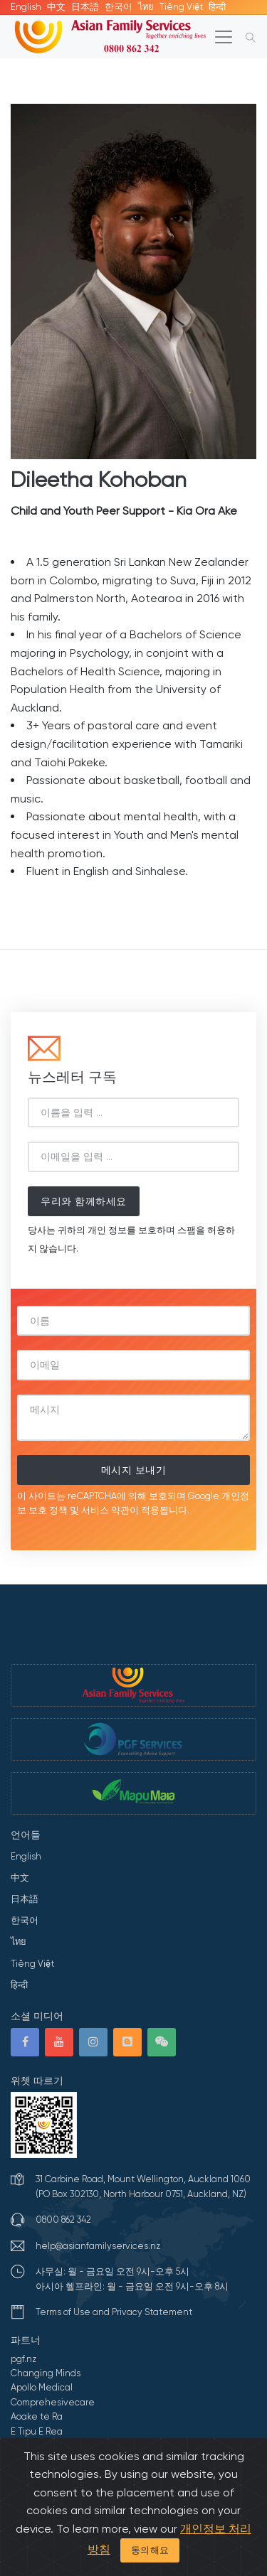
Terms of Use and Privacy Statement (114, 2312)
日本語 (85, 6)
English (26, 6)
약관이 (125, 1510)
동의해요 (150, 2550)
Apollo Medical (42, 2387)
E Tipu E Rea (37, 2431)
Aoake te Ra (37, 2416)
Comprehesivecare (53, 2402)
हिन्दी (217, 6)
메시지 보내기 (134, 1470)
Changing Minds (45, 2373)
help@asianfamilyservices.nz (98, 2245)
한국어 (118, 6)
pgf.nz (23, 2359)
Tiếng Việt (181, 6)
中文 (56, 6)
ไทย (146, 6)
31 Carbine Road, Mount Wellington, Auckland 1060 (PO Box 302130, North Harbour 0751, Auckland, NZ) (143, 2186)
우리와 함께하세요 (84, 1201)
